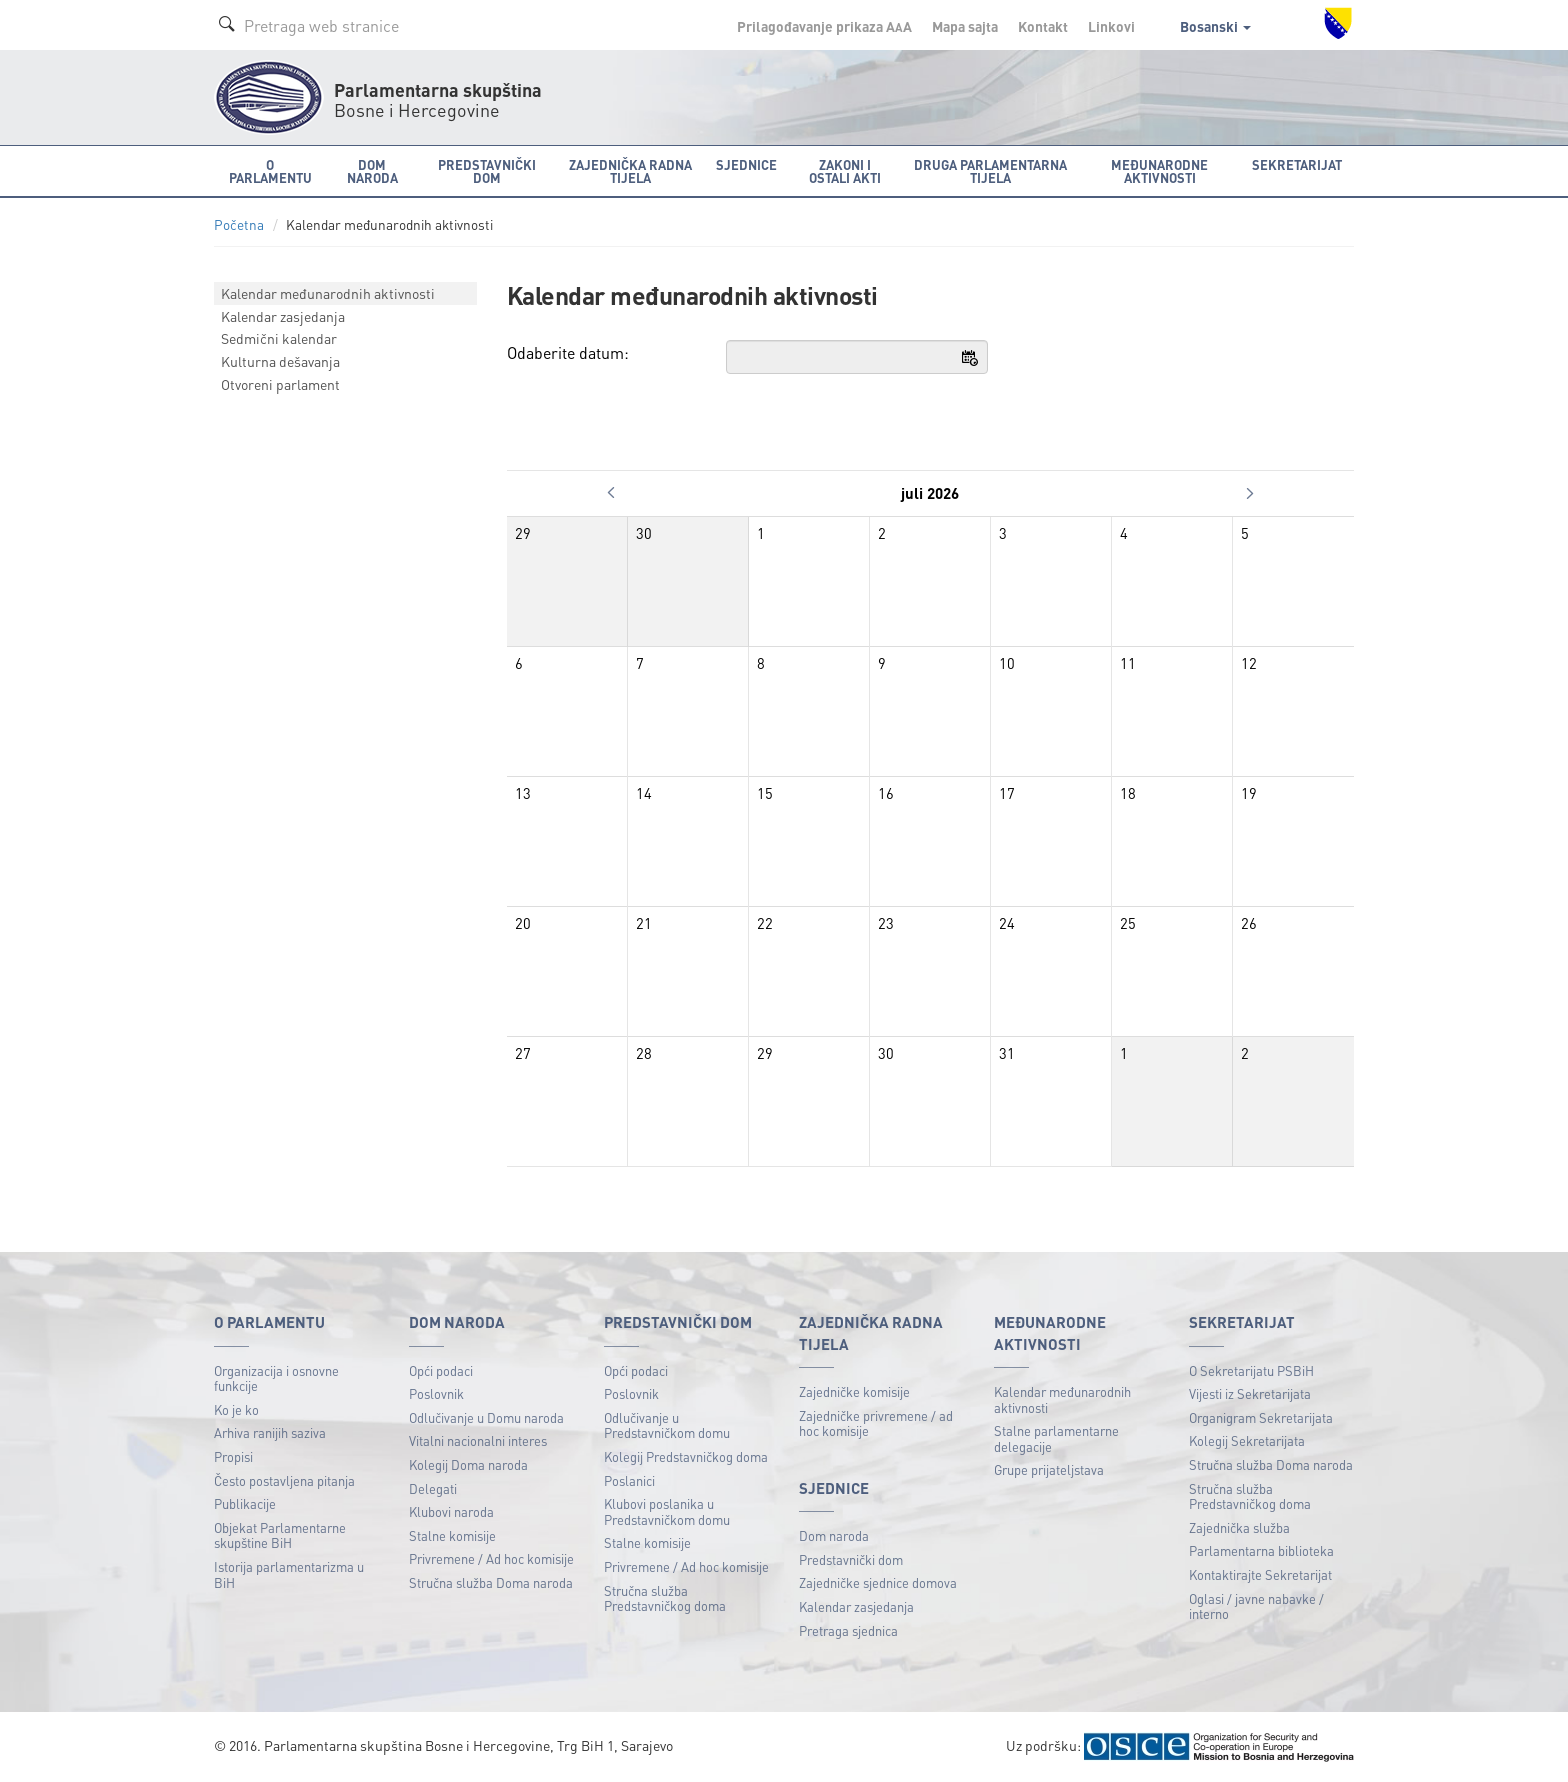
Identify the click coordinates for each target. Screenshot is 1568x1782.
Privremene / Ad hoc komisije (491, 1558)
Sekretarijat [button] (1297, 164)
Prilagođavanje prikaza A (824, 26)
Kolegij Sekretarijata (1247, 1440)
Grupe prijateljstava (1049, 1469)
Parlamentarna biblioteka (1261, 1550)
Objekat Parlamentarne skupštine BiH (280, 1535)
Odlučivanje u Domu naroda (486, 1417)
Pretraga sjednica (848, 1630)
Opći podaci (441, 1370)
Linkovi (1111, 26)
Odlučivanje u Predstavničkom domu (667, 1425)
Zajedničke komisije (854, 1391)
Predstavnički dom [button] (487, 171)
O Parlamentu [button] (270, 171)
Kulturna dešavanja (280, 361)
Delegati (433, 1488)
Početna (239, 224)
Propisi (233, 1456)
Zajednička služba (1239, 1527)
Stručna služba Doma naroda (491, 1582)
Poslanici (629, 1480)
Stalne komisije (452, 1535)
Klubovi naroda (451, 1511)
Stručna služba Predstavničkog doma (665, 1598)
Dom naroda (834, 1535)
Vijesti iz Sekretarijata (1250, 1393)
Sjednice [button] (746, 164)
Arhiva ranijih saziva (270, 1432)
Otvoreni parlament (280, 384)
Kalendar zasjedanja (283, 316)
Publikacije (245, 1503)
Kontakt (1043, 26)
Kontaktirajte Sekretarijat (1260, 1574)
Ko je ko (236, 1409)
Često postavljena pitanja (284, 1480)
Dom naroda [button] (372, 171)
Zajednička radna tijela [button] (630, 171)
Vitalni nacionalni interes (478, 1440)
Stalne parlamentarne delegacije (1056, 1438)
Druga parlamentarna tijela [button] (990, 171)
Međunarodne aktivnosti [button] (1159, 171)
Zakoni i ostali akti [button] (845, 171)
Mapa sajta (965, 26)
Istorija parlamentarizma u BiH (289, 1574)
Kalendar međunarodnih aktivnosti (328, 293)
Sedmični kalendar (279, 338)
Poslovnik (436, 1393)
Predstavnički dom (851, 1559)
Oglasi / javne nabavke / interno (1256, 1606)
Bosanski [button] (1215, 26)
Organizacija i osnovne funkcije (276, 1378)
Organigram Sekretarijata (1261, 1417)
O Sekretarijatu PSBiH (1251, 1370)
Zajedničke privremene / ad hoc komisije (876, 1423)
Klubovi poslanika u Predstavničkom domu (667, 1511)
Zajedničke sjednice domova (878, 1582)
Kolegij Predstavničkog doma (686, 1456)
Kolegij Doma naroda (468, 1464)
